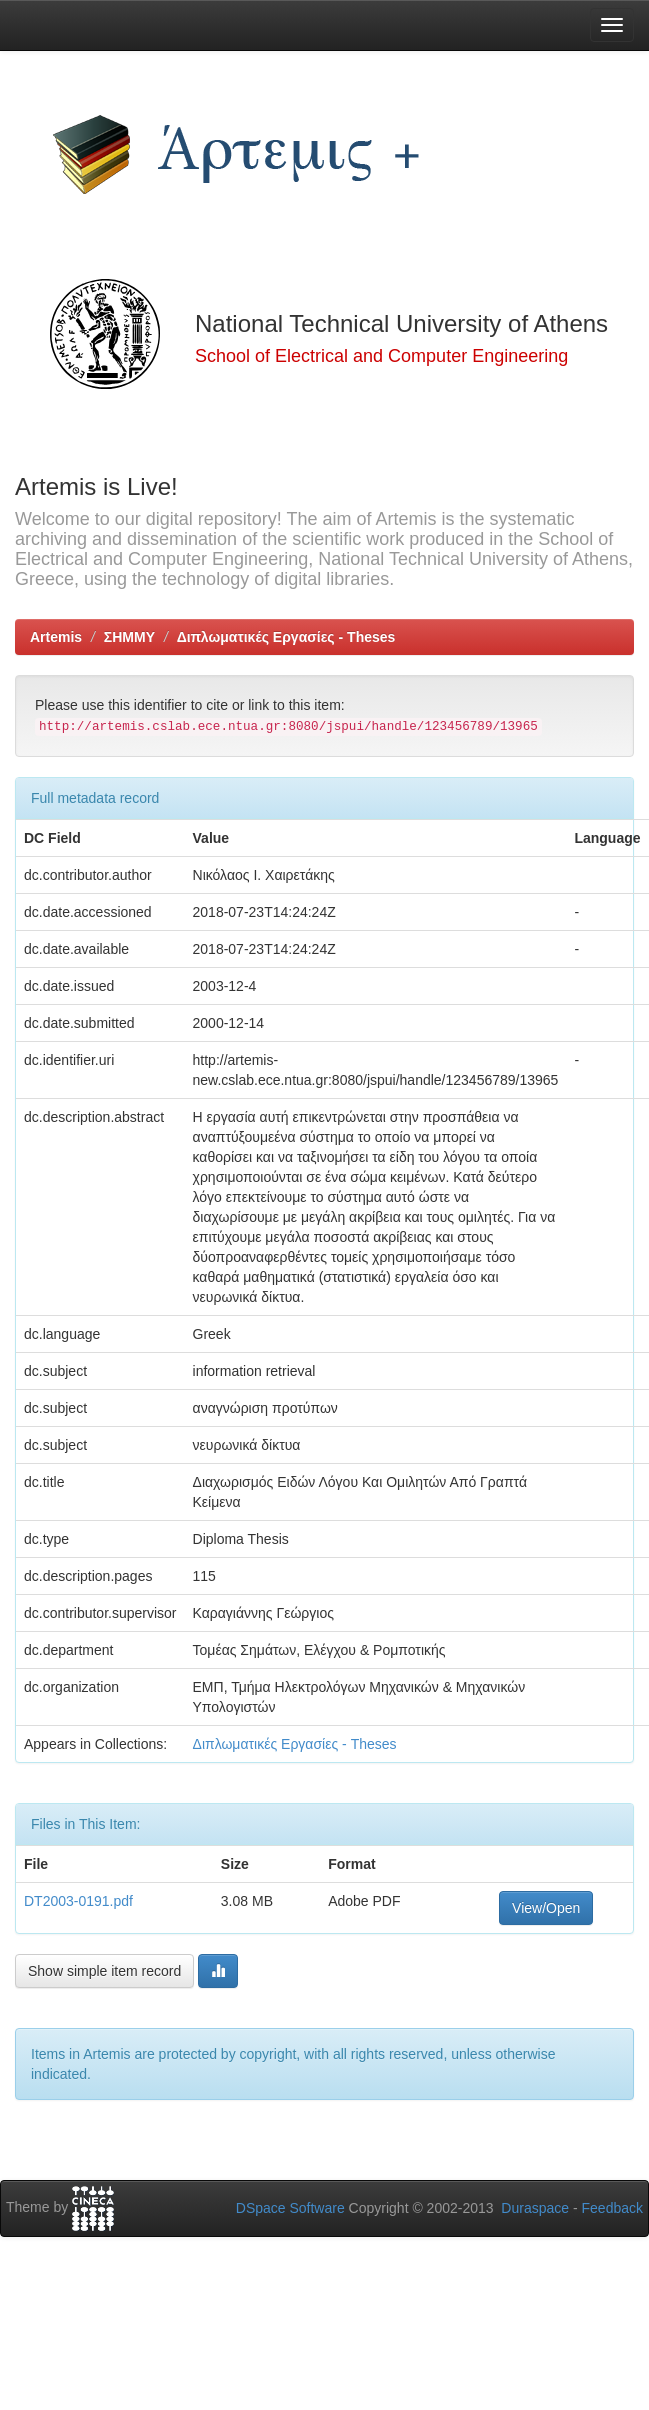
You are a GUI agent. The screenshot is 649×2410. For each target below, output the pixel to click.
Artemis (56, 637)
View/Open (546, 1908)
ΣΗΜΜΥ (129, 637)
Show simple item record (104, 1971)
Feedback (612, 2208)
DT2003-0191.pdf (78, 1901)
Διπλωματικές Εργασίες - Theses (286, 637)
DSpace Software (290, 2208)
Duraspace (535, 2208)
